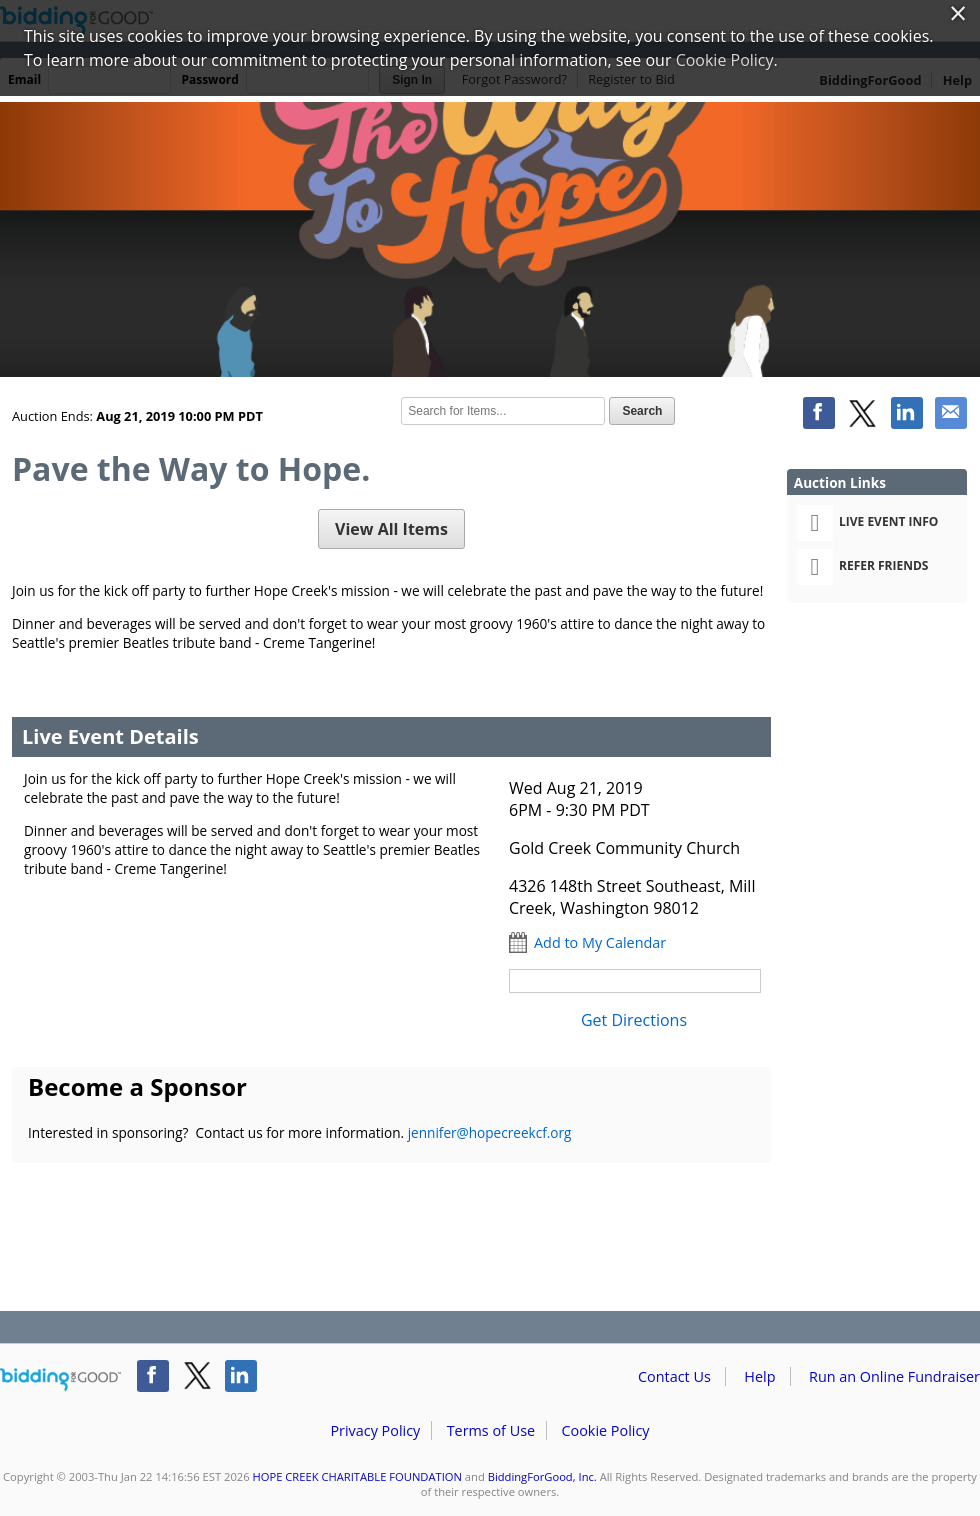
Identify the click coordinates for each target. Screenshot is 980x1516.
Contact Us (674, 1376)
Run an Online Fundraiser (894, 1376)
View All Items (391, 529)
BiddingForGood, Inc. (542, 1476)
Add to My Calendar (600, 942)
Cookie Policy (605, 1430)
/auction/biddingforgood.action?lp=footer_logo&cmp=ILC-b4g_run (60, 1380)
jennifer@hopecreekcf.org (490, 1132)
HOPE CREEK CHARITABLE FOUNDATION (357, 1476)
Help (759, 1376)
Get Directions (634, 1020)
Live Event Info (867, 523)
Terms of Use (491, 1430)
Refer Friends (862, 567)
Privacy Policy (375, 1430)
